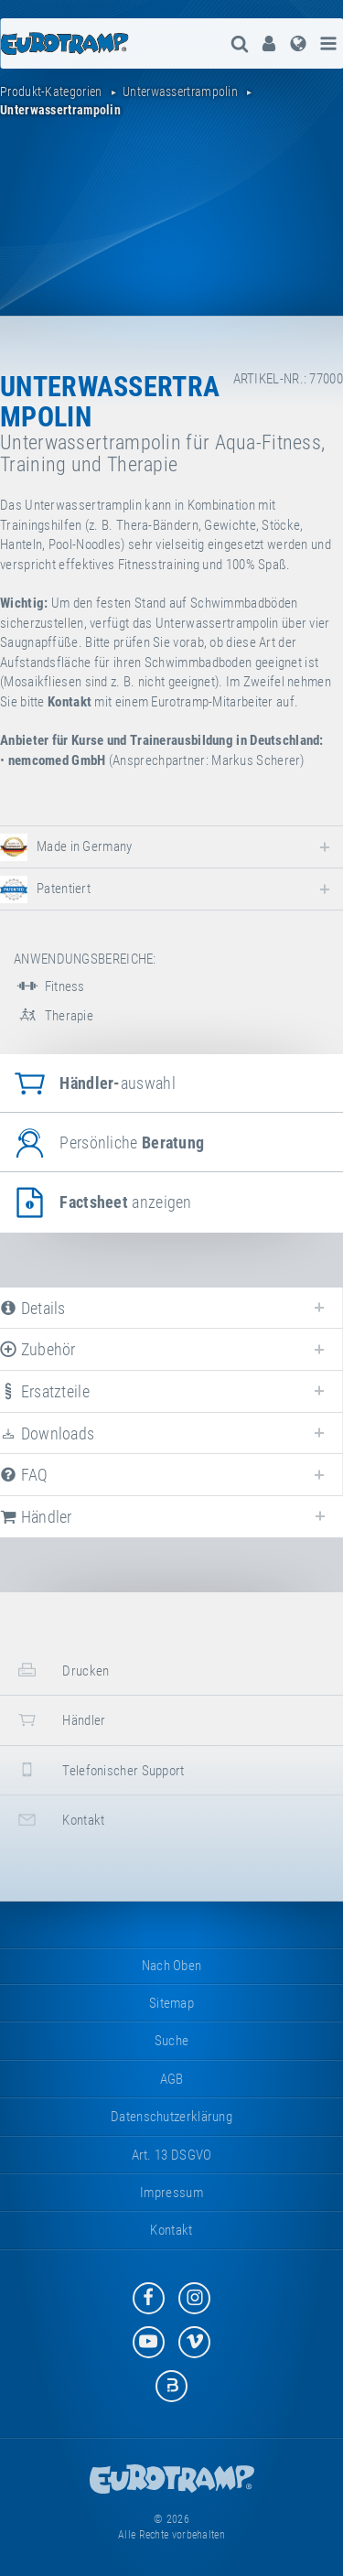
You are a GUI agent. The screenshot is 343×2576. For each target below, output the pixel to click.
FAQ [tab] (24, 1474)
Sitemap (171, 2003)
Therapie (53, 1016)
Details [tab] (33, 1308)
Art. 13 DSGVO (172, 2155)
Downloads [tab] (47, 1433)
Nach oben (172, 1965)
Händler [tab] (36, 1516)
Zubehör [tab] (38, 1349)
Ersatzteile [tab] (45, 1391)
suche (172, 2040)
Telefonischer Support (99, 1769)
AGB (172, 2079)
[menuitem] (269, 43)
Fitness (49, 986)
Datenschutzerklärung (171, 2116)
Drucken (61, 1669)
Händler (59, 1719)
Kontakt (59, 1819)
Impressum (171, 2192)
